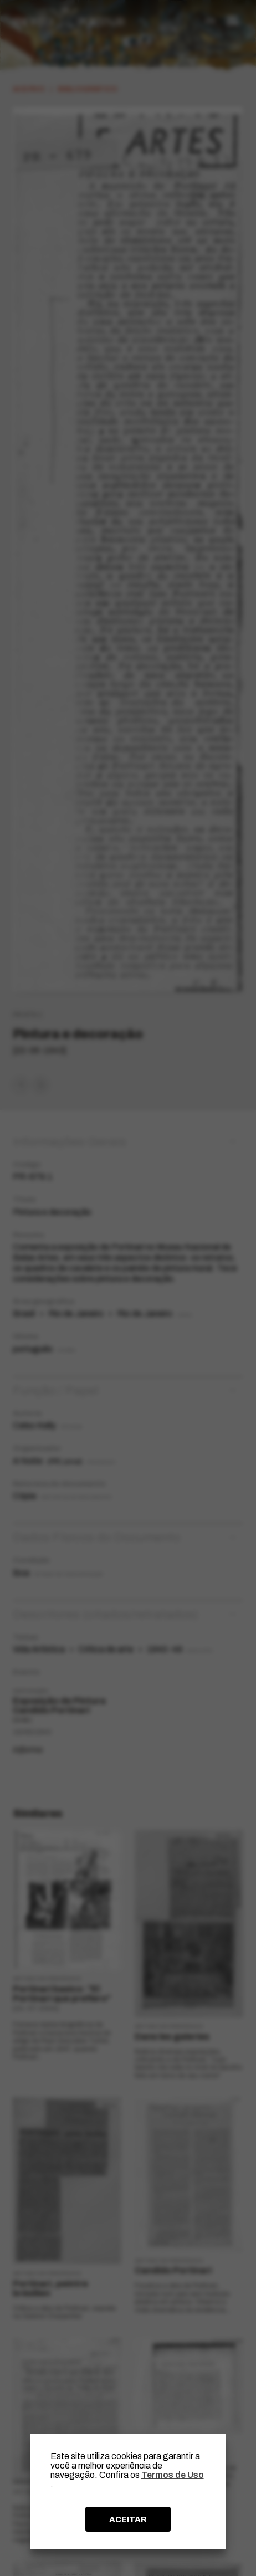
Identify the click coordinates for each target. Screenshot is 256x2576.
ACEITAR (128, 2519)
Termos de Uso (172, 2475)
